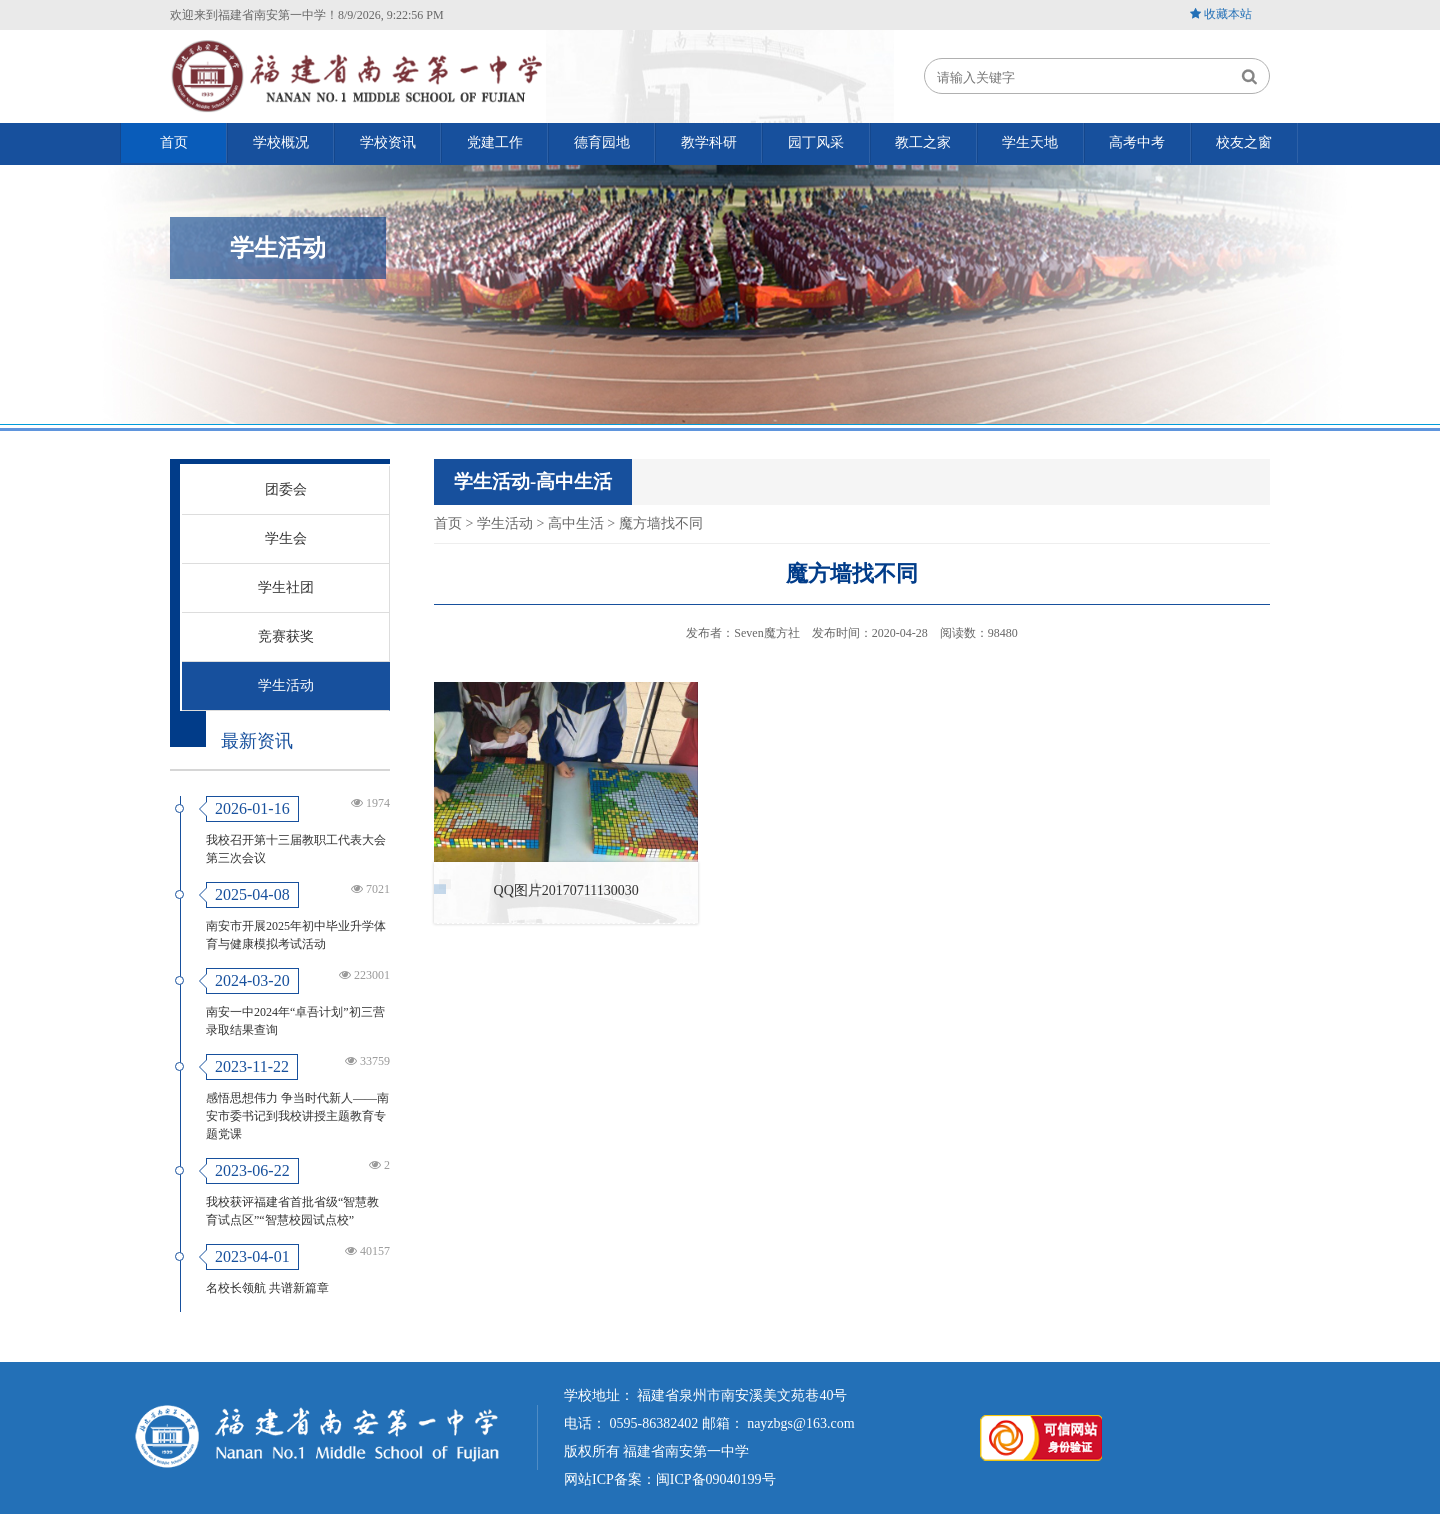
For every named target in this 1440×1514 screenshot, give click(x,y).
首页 (448, 523)
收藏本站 (1228, 14)
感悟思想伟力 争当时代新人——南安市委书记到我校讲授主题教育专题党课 (297, 1116)
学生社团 (286, 587)
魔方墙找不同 (661, 523)
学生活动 (286, 685)
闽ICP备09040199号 (716, 1479)
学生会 (286, 538)
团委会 (286, 489)
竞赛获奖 (286, 636)
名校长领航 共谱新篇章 (267, 1288)
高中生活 (576, 523)
